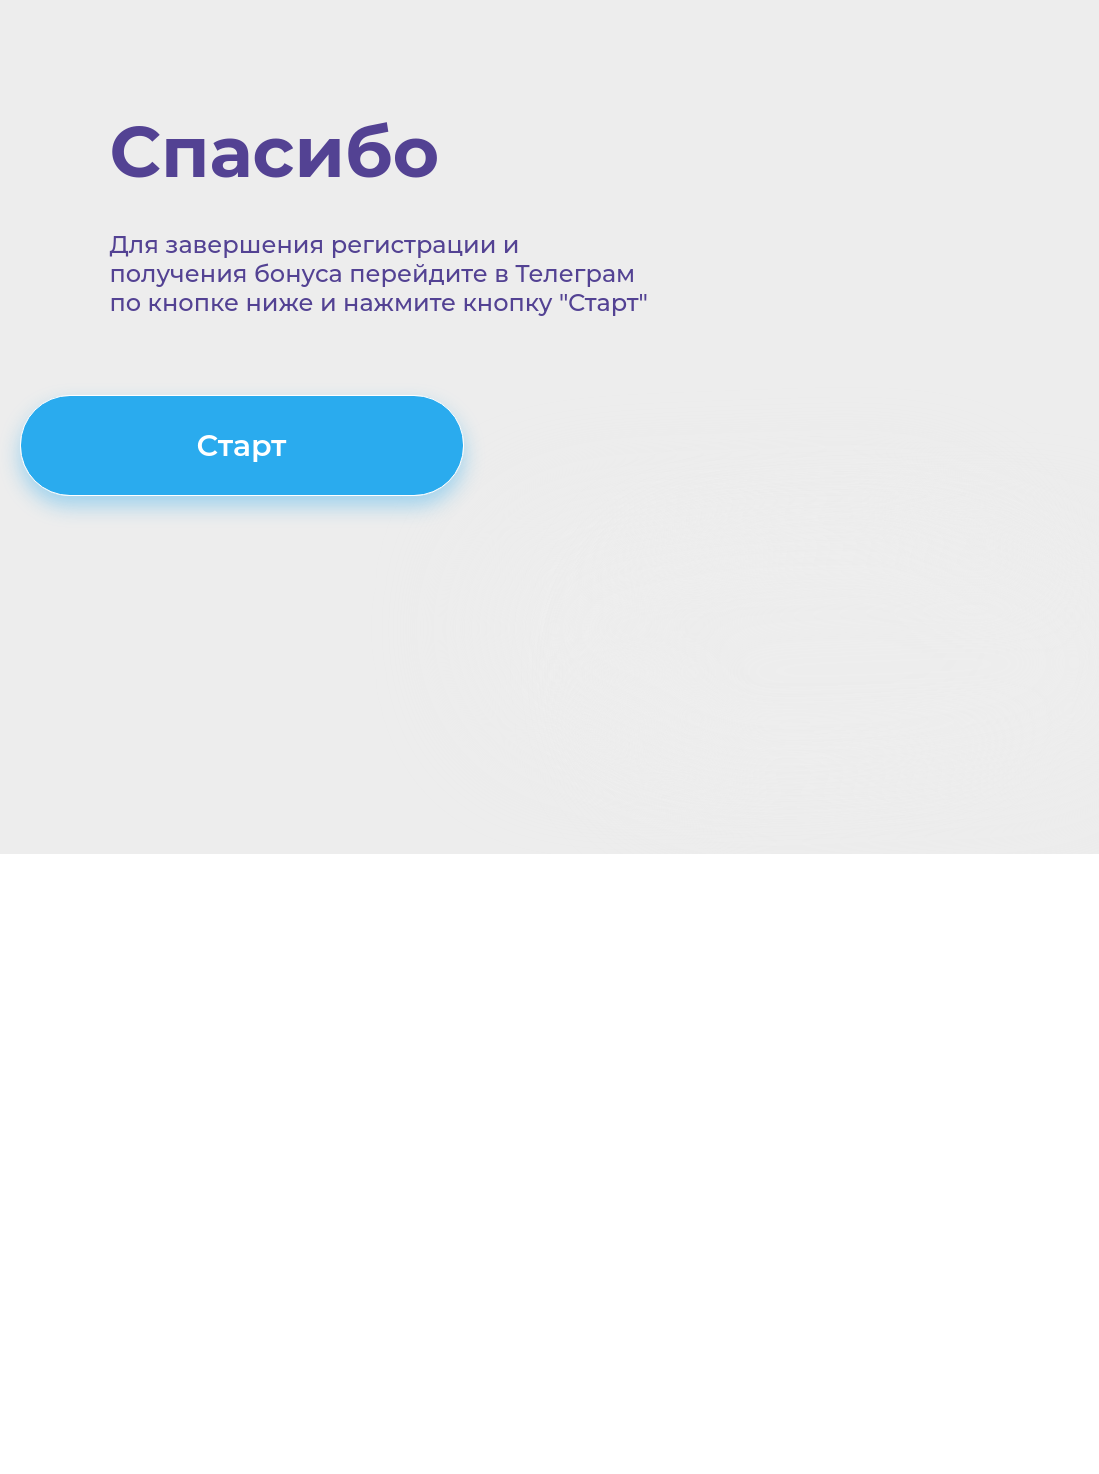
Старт (241, 445)
